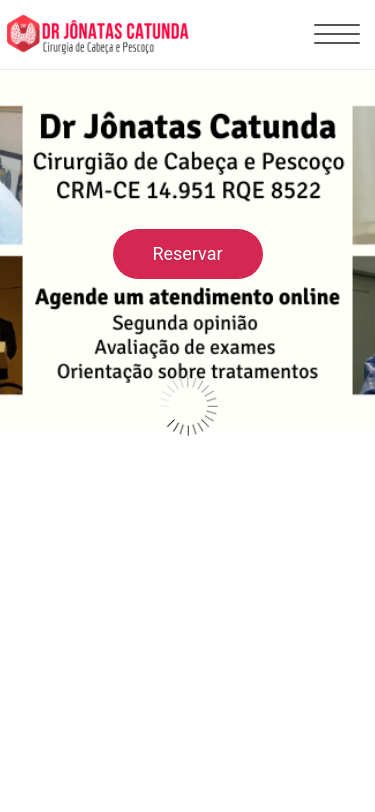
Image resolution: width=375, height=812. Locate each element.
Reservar (187, 253)
